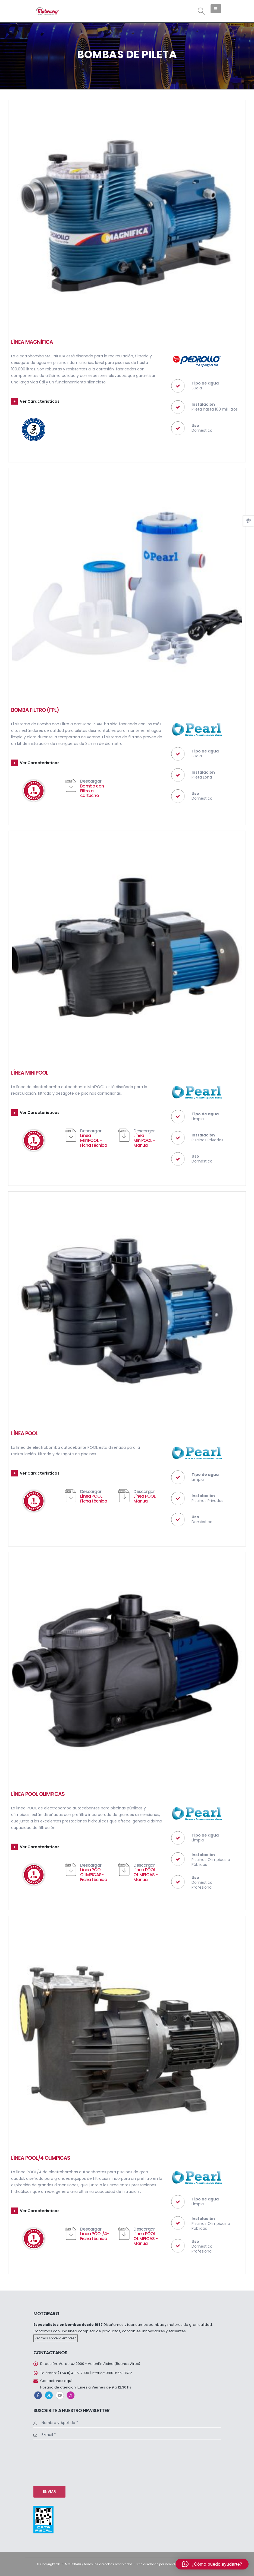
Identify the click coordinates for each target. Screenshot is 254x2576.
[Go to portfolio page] (127, 218)
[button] (201, 11)
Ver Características (39, 401)
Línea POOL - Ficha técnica (93, 1498)
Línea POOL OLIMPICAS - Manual (145, 1874)
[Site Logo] (47, 11)
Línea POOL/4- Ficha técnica (94, 2236)
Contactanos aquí (56, 2380)
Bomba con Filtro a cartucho (92, 791)
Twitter (49, 2395)
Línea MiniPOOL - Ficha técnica (93, 1140)
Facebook (38, 2395)
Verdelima (173, 2564)
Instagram (71, 2395)
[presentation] (55, 2462)
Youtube (60, 2395)
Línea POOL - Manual (145, 1498)
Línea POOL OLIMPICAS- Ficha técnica (93, 1874)
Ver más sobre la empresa (56, 2338)
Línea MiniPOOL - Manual (144, 1140)
